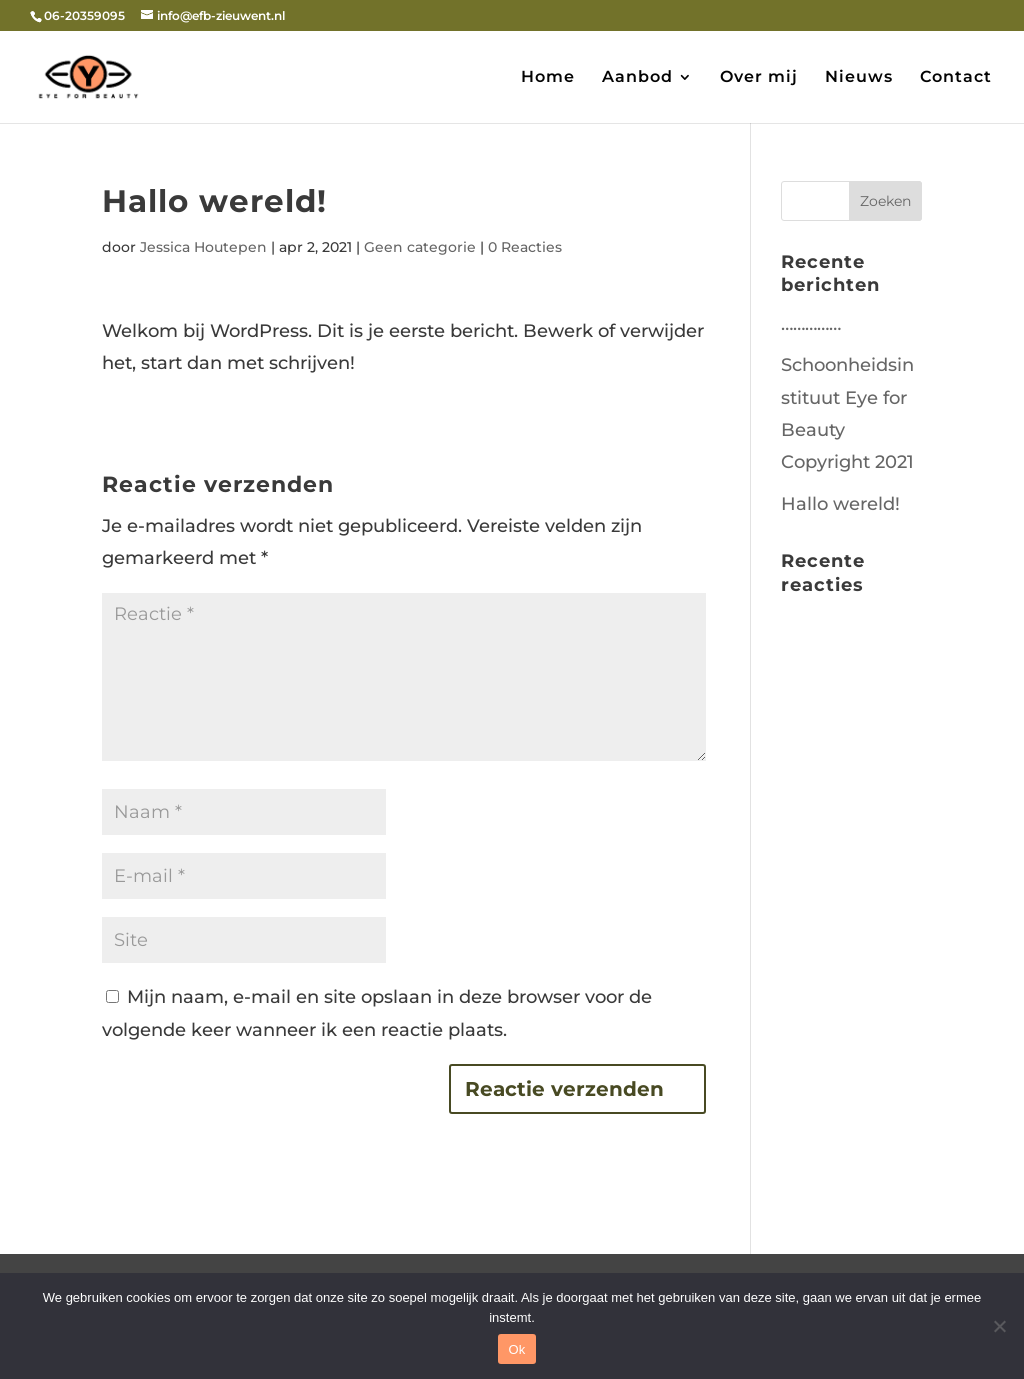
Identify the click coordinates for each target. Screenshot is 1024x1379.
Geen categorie (420, 247)
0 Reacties (525, 247)
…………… (811, 324)
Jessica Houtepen (203, 247)
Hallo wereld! (840, 504)
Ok (516, 1349)
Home (548, 78)
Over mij (759, 78)
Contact (956, 78)
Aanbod (637, 78)
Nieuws (859, 78)
